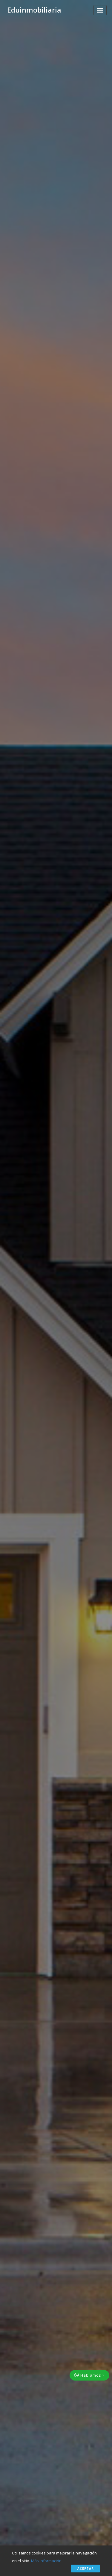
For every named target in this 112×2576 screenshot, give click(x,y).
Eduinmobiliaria (34, 10)
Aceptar (85, 2568)
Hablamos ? (89, 2375)
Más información (46, 2560)
